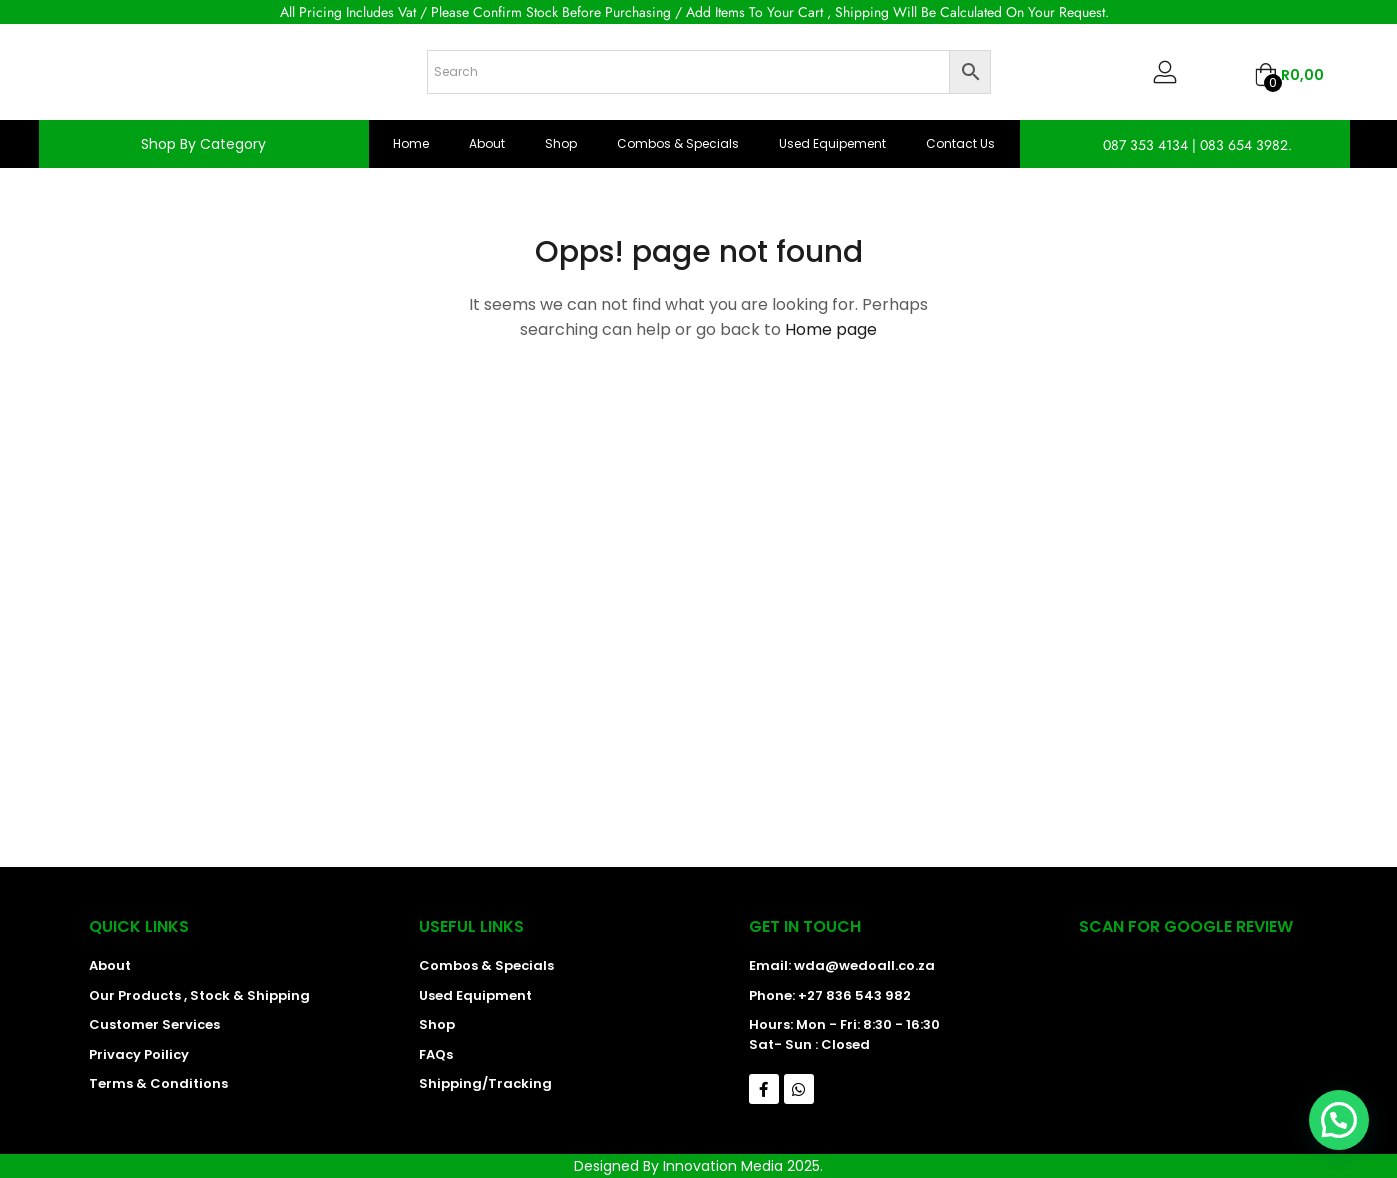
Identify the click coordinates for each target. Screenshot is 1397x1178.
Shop (561, 143)
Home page (831, 329)
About (487, 143)
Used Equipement (832, 143)
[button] (1289, 75)
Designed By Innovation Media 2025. (698, 1166)
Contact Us (960, 143)
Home (411, 143)
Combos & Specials (678, 143)
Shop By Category (203, 144)
